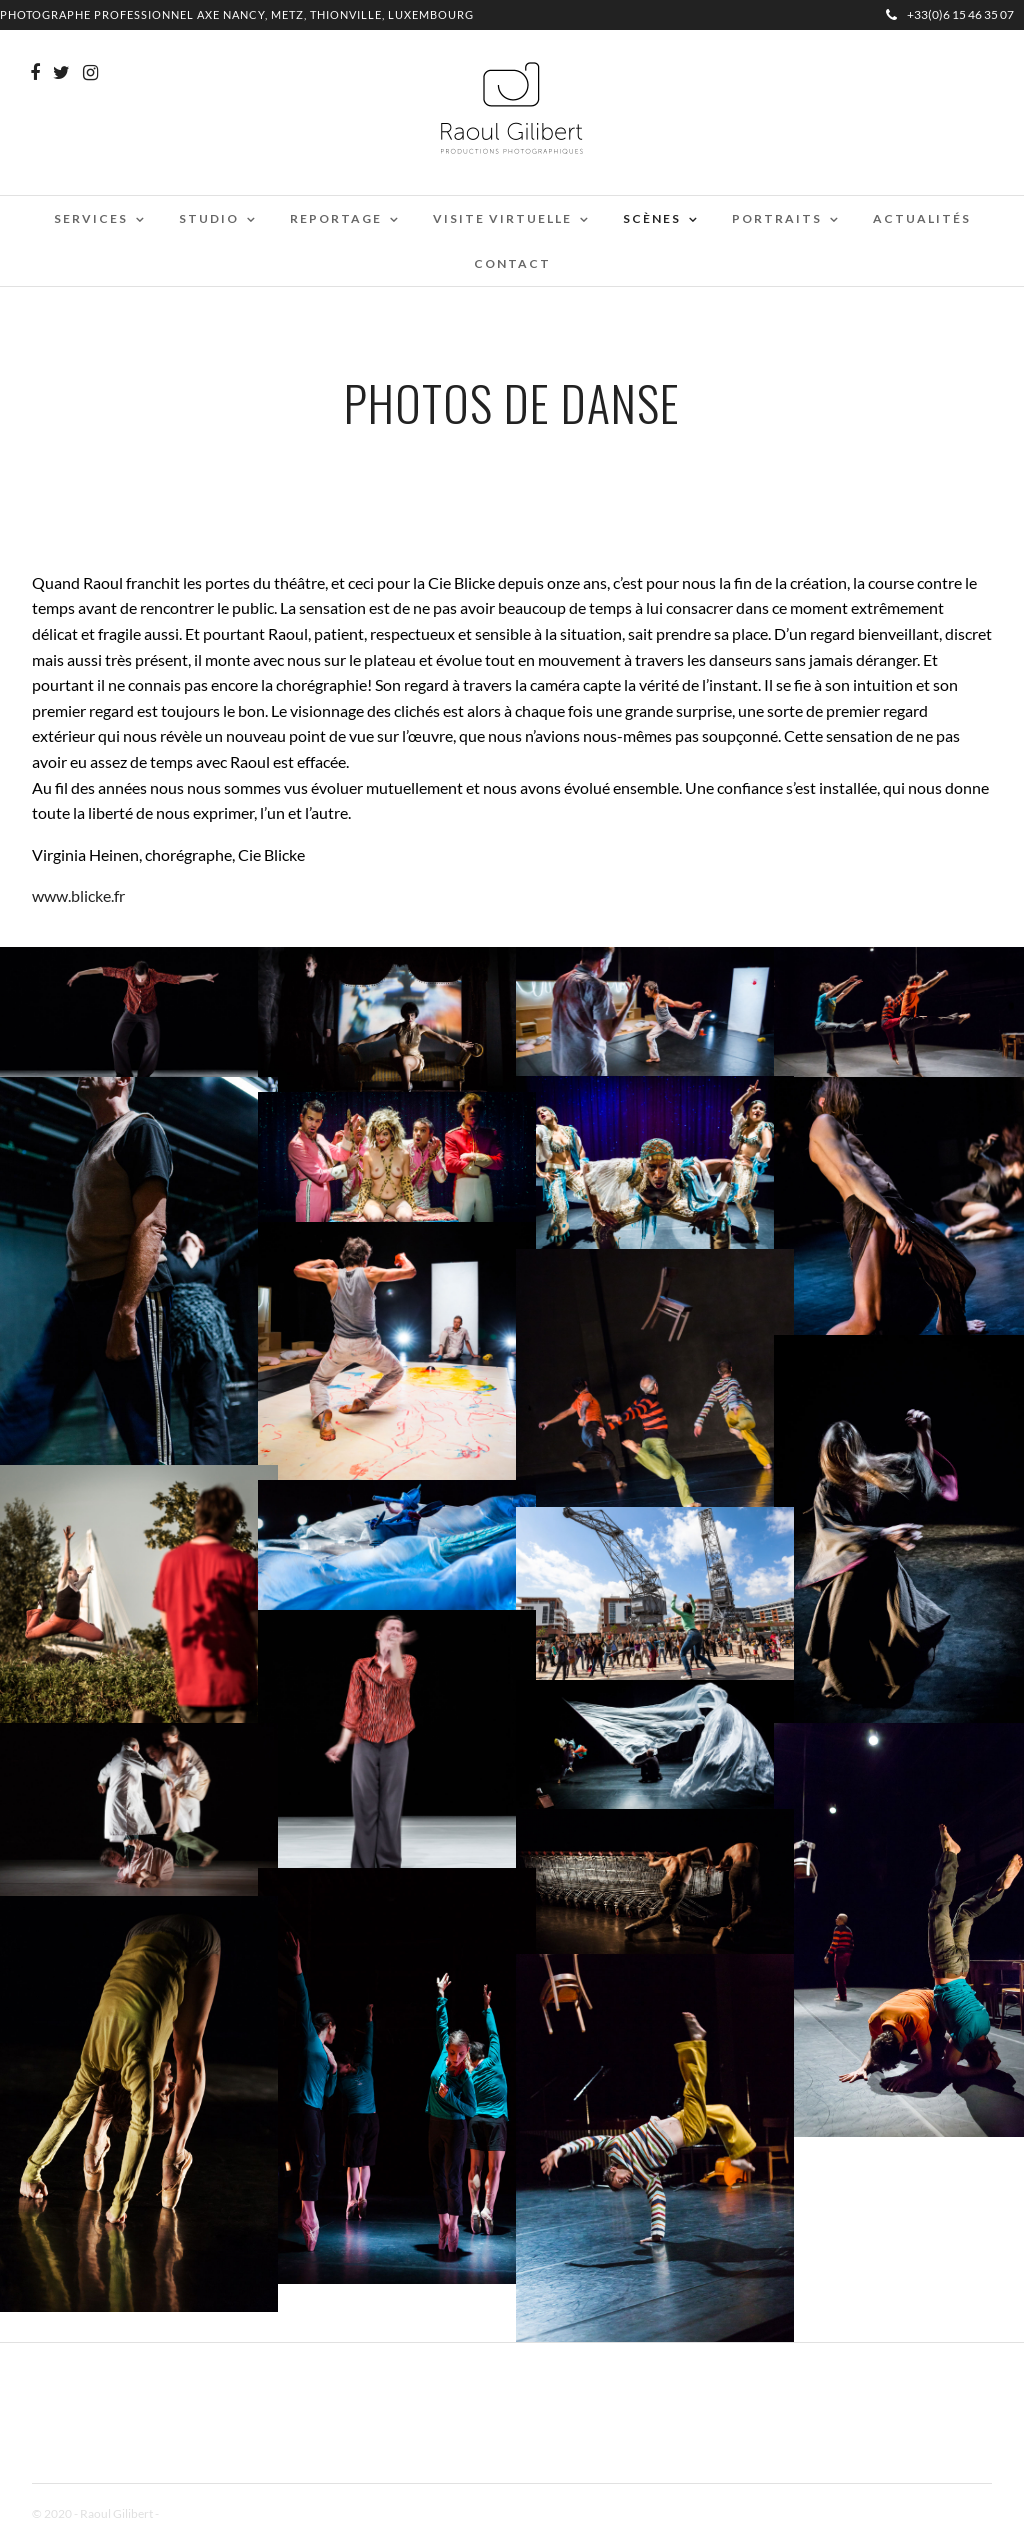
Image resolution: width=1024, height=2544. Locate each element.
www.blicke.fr (78, 895)
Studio (209, 218)
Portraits (777, 218)
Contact (512, 263)
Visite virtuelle (502, 218)
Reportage (336, 218)
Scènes (652, 218)
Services (91, 218)
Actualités (922, 218)
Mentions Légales (206, 2513)
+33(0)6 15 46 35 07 (950, 14)
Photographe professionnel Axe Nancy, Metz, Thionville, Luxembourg (237, 14)
